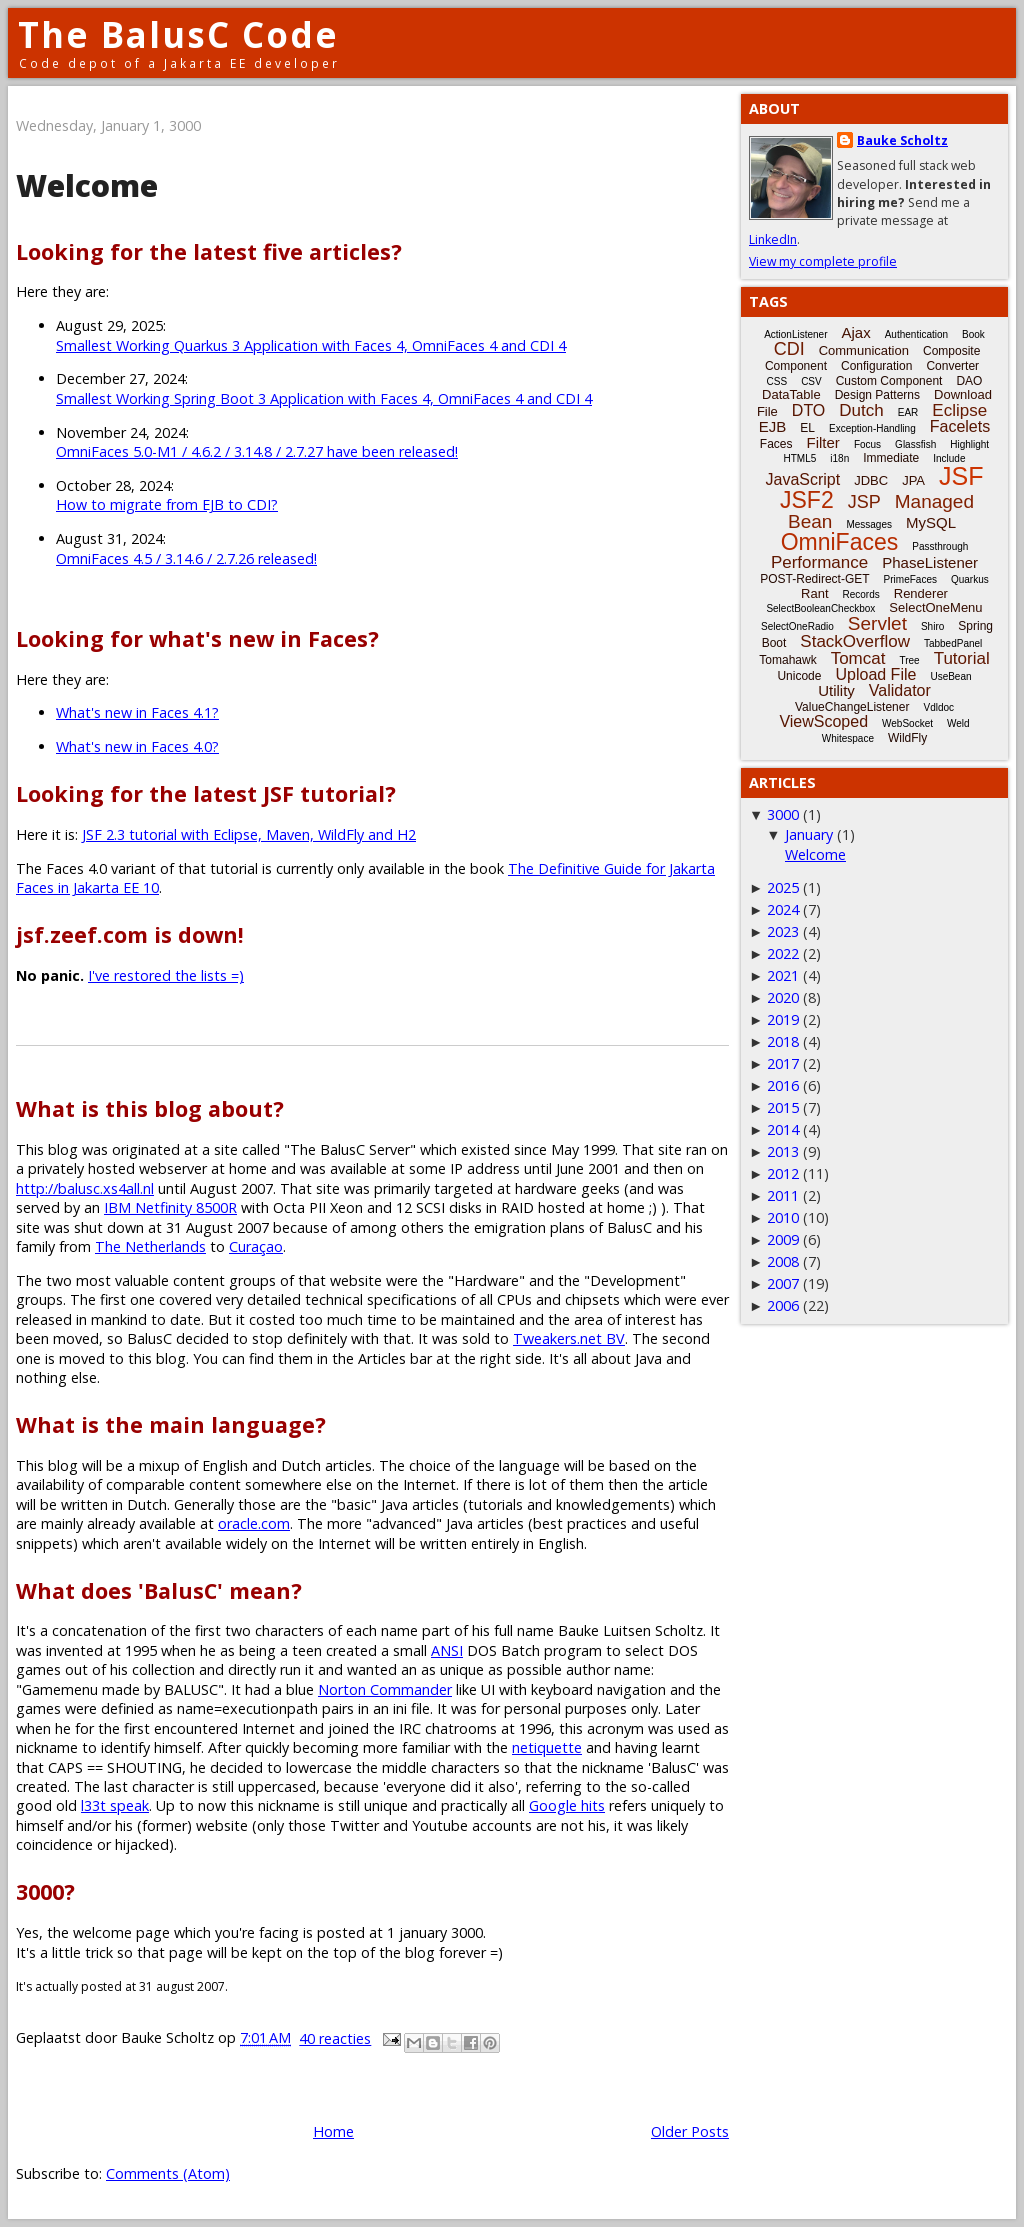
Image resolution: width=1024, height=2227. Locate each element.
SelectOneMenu (935, 607)
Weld (958, 723)
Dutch (861, 410)
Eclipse (959, 410)
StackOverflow (855, 641)
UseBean (950, 676)
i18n (839, 458)
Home (333, 2131)
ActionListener (795, 334)
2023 (783, 931)
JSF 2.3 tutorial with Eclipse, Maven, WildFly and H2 (249, 834)
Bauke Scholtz (902, 140)
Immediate (891, 458)
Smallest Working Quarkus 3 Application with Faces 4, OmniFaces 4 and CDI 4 (311, 345)
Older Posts (690, 2131)
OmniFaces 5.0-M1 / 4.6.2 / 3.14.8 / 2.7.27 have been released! (257, 451)
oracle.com (254, 1523)
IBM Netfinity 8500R (170, 1207)
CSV (811, 381)
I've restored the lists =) (166, 975)
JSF (961, 476)
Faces (776, 444)
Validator (900, 690)
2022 (783, 953)
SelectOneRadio (797, 626)
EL (807, 428)
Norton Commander (385, 1689)
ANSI (447, 1650)
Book (973, 334)
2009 (783, 1239)
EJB (773, 426)
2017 (783, 1063)
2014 (783, 1129)
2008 (783, 1261)
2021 (783, 975)
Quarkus (970, 579)
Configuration (876, 366)
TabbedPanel (953, 643)
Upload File (875, 674)
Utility (836, 690)
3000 (783, 814)
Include (949, 458)
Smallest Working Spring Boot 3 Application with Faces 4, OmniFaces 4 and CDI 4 (324, 398)
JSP (864, 502)
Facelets (960, 426)
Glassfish (915, 444)
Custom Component (889, 381)
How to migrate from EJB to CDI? (167, 504)
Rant (814, 593)
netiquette (547, 1747)
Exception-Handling (872, 428)
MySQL (931, 522)
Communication (864, 350)
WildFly (907, 738)
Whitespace (848, 738)
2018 (783, 1041)
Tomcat (858, 658)
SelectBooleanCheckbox (820, 608)
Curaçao (256, 1246)
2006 (783, 1305)
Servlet (877, 623)
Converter (952, 366)
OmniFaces (840, 542)
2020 (783, 997)
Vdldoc (938, 707)
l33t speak (115, 1805)
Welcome (87, 185)
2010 (783, 1217)
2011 (783, 1195)
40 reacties (335, 2038)
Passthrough (940, 546)
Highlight (969, 444)
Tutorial (962, 658)
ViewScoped (823, 721)
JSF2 (807, 500)
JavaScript (803, 479)
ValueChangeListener (852, 707)
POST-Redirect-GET (814, 579)
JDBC (871, 480)
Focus (867, 444)
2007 (783, 1283)
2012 (783, 1173)
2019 (783, 1019)
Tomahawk (787, 660)
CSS (777, 381)
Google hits (567, 1805)
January (809, 834)
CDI (789, 349)
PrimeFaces (910, 579)
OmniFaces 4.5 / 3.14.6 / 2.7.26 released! (186, 558)
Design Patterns (877, 395)
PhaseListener (930, 562)
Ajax (856, 332)
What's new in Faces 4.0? (137, 746)
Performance (819, 562)
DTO (808, 410)
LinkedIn (773, 239)
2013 (783, 1151)
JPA (913, 480)
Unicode (799, 676)
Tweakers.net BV (569, 1338)
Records (861, 594)
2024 (783, 909)
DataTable (791, 394)
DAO (969, 381)
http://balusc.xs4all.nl (85, 1188)
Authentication (916, 334)
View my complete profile (823, 261)
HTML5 (800, 458)
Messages (869, 524)
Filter (823, 442)
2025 (783, 887)
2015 (783, 1107)
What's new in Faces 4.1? (137, 712)
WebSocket (907, 723)
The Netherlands (150, 1246)
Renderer (921, 593)
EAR (908, 412)
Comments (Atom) (168, 2173)
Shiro (932, 626)
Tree (909, 660)
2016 (783, 1085)
